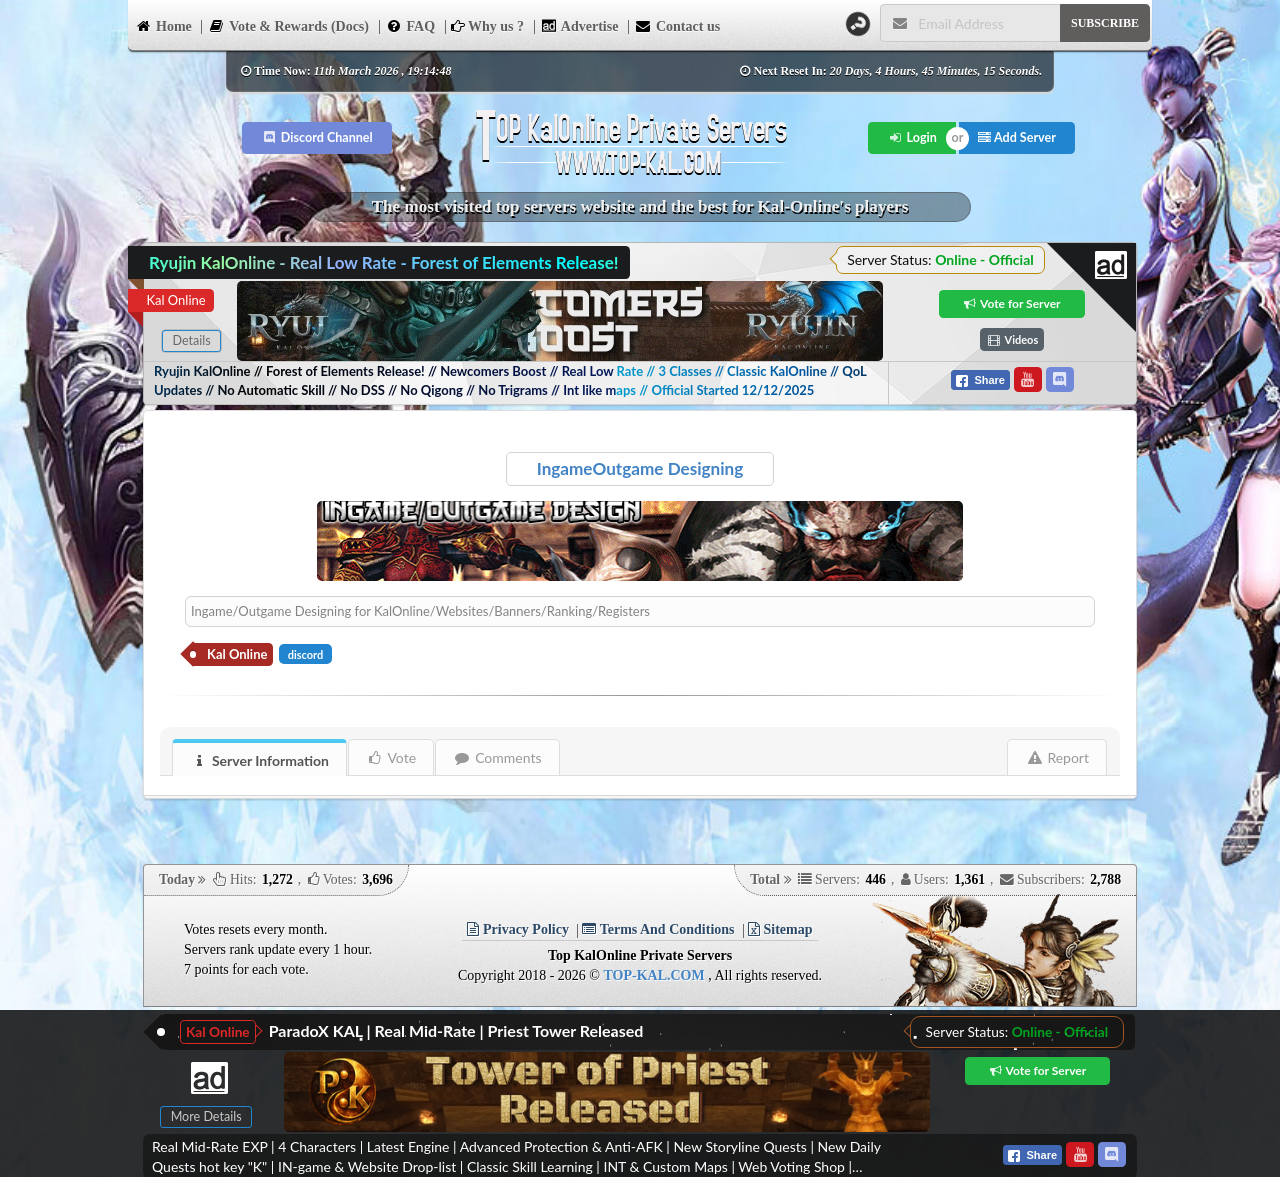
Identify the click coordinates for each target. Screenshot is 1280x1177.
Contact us (677, 25)
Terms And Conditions (658, 929)
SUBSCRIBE (1105, 23)
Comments (497, 757)
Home (163, 25)
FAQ (411, 25)
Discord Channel (317, 137)
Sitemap (780, 929)
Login (912, 137)
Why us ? (487, 26)
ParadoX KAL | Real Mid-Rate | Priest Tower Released (456, 1030)
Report (1057, 757)
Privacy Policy (517, 929)
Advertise (580, 25)
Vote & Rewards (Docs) (288, 25)
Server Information (260, 760)
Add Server (1017, 137)
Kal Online (175, 300)
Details (191, 340)
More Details (206, 1116)
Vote (391, 757)
